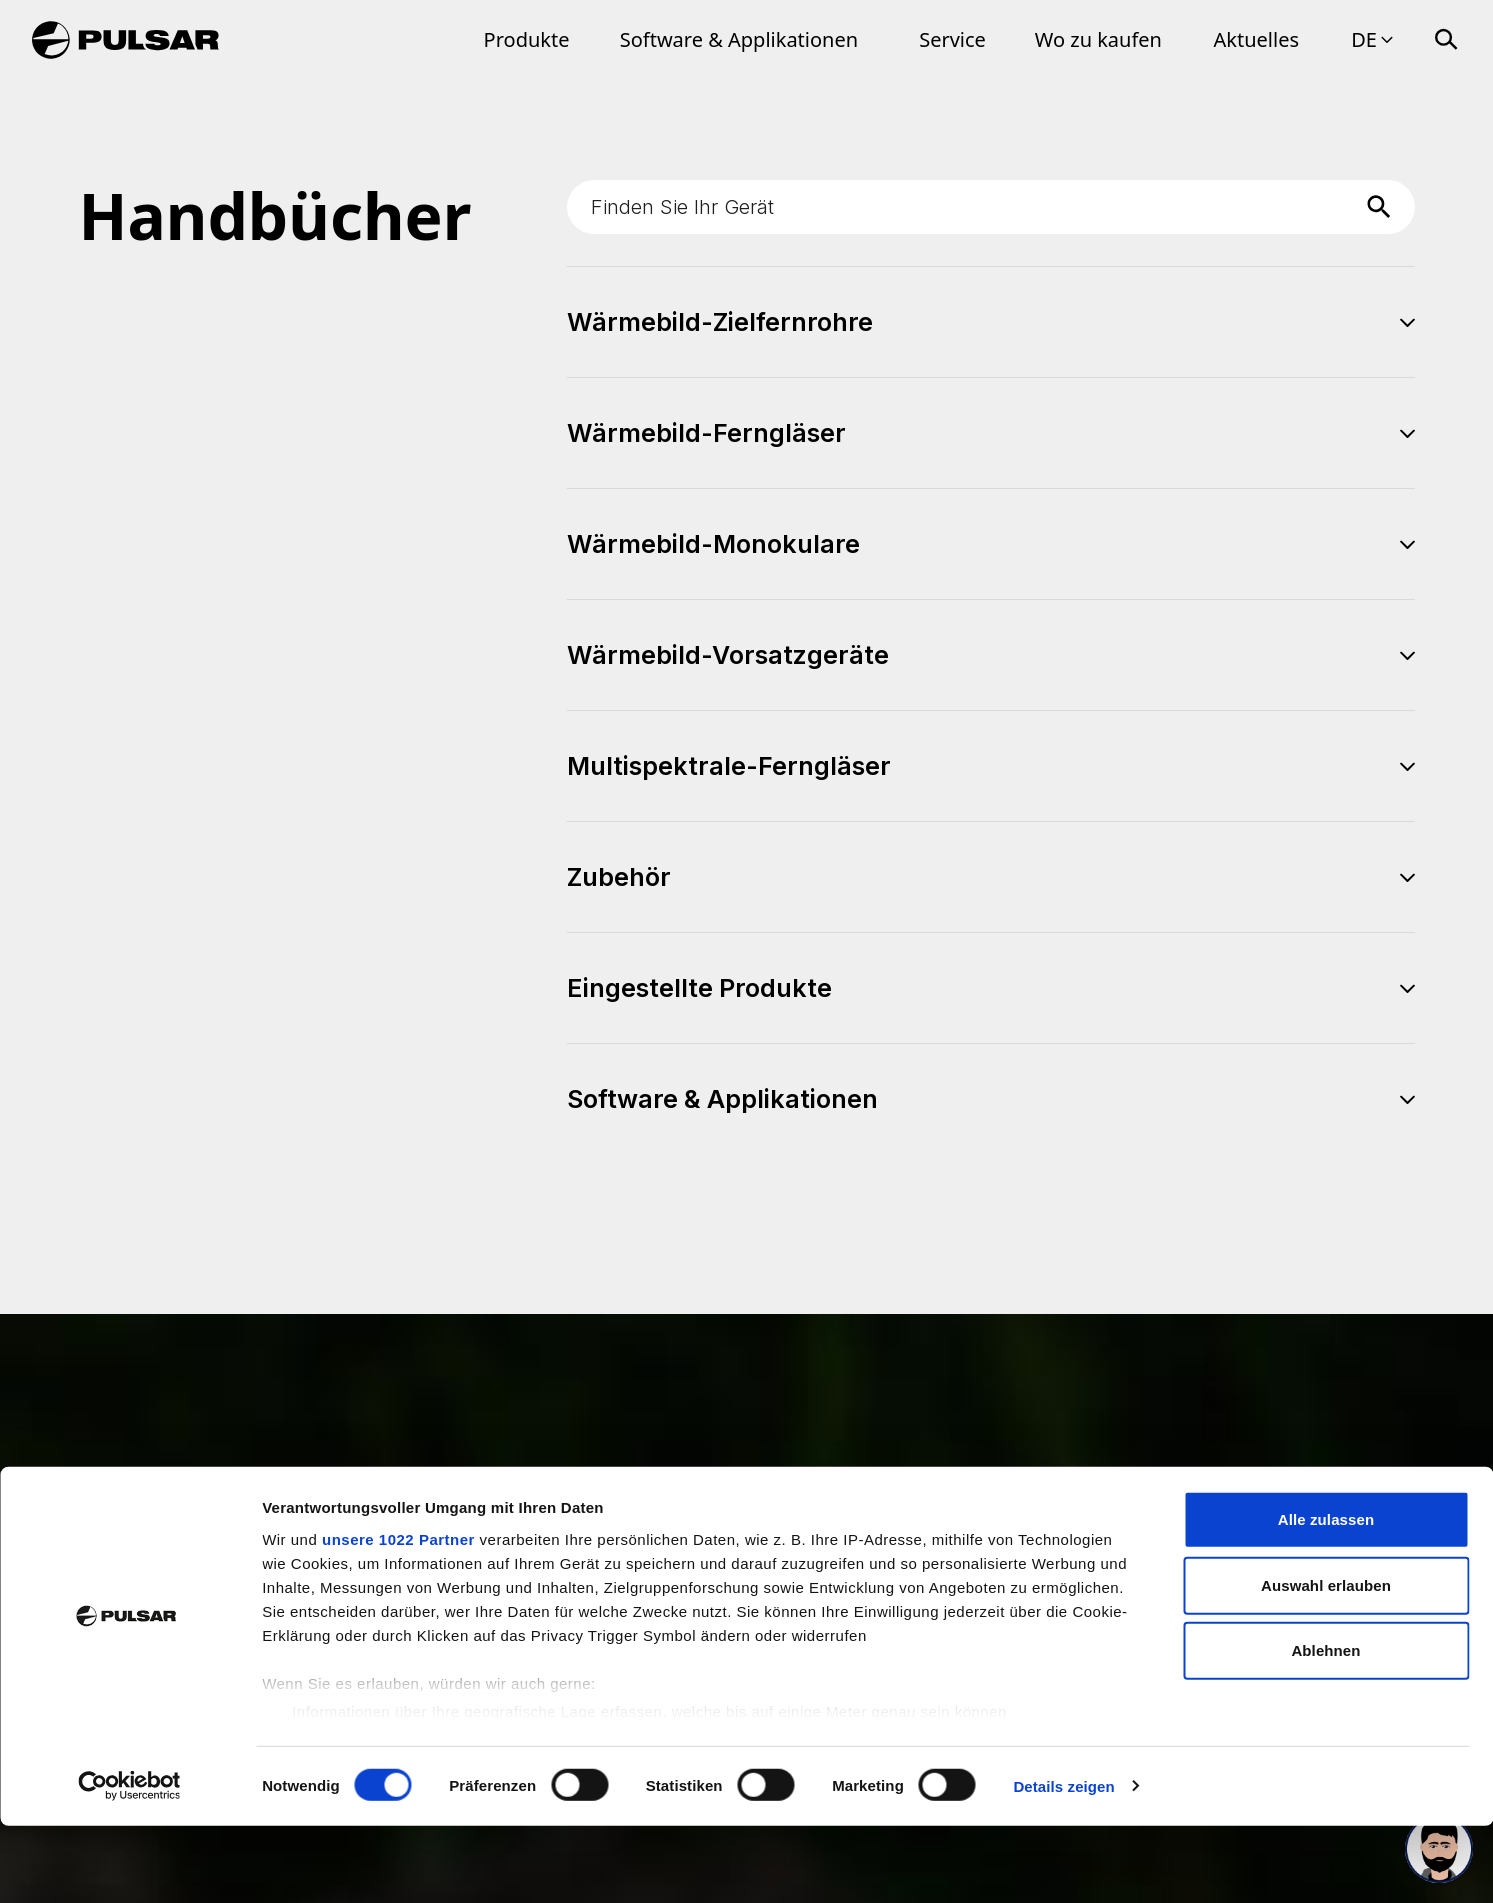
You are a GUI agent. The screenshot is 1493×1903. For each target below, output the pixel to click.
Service (952, 39)
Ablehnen (1325, 1728)
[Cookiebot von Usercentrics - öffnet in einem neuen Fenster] (129, 1864)
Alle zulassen (1326, 1597)
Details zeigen (1063, 1863)
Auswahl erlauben (1326, 1662)
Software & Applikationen (739, 39)
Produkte (527, 39)
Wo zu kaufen (1098, 39)
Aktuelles (1257, 39)
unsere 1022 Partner (398, 1617)
